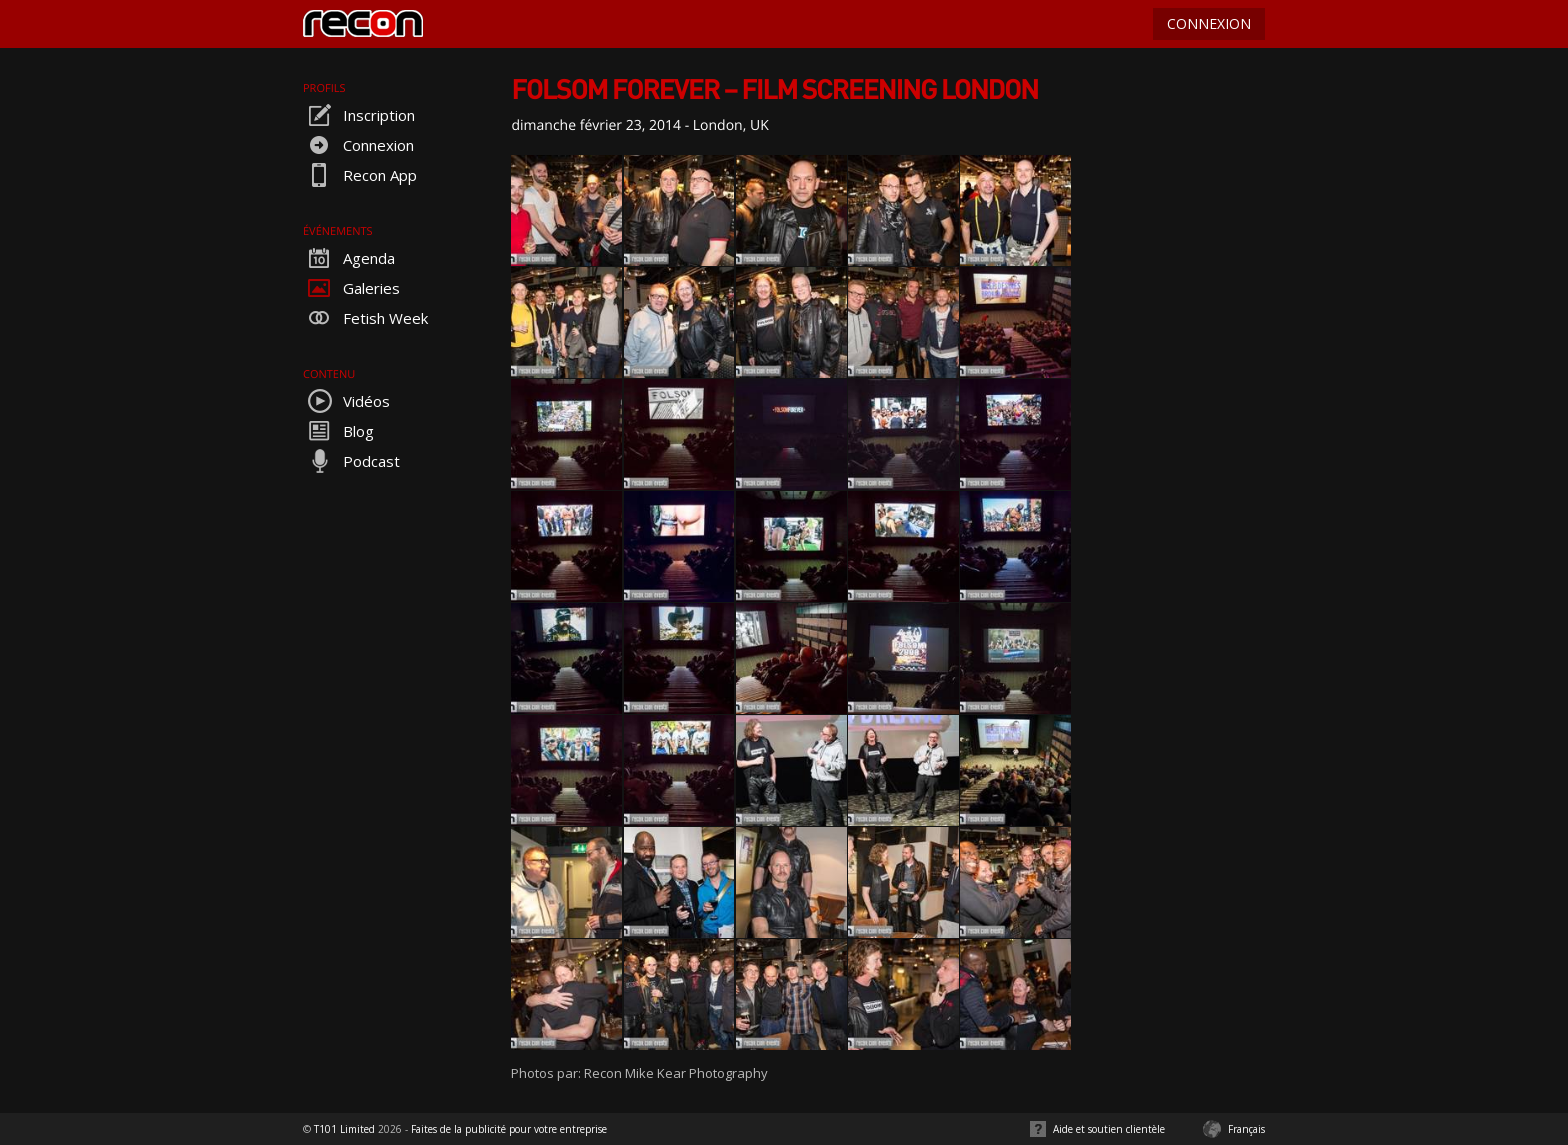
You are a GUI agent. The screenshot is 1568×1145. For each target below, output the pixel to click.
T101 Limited (344, 1129)
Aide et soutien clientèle (1109, 1129)
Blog (338, 431)
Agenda (349, 258)
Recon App (360, 175)
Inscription (359, 115)
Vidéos (346, 401)
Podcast (351, 461)
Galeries (351, 288)
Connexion (358, 145)
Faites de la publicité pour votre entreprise (509, 1129)
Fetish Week (365, 318)
